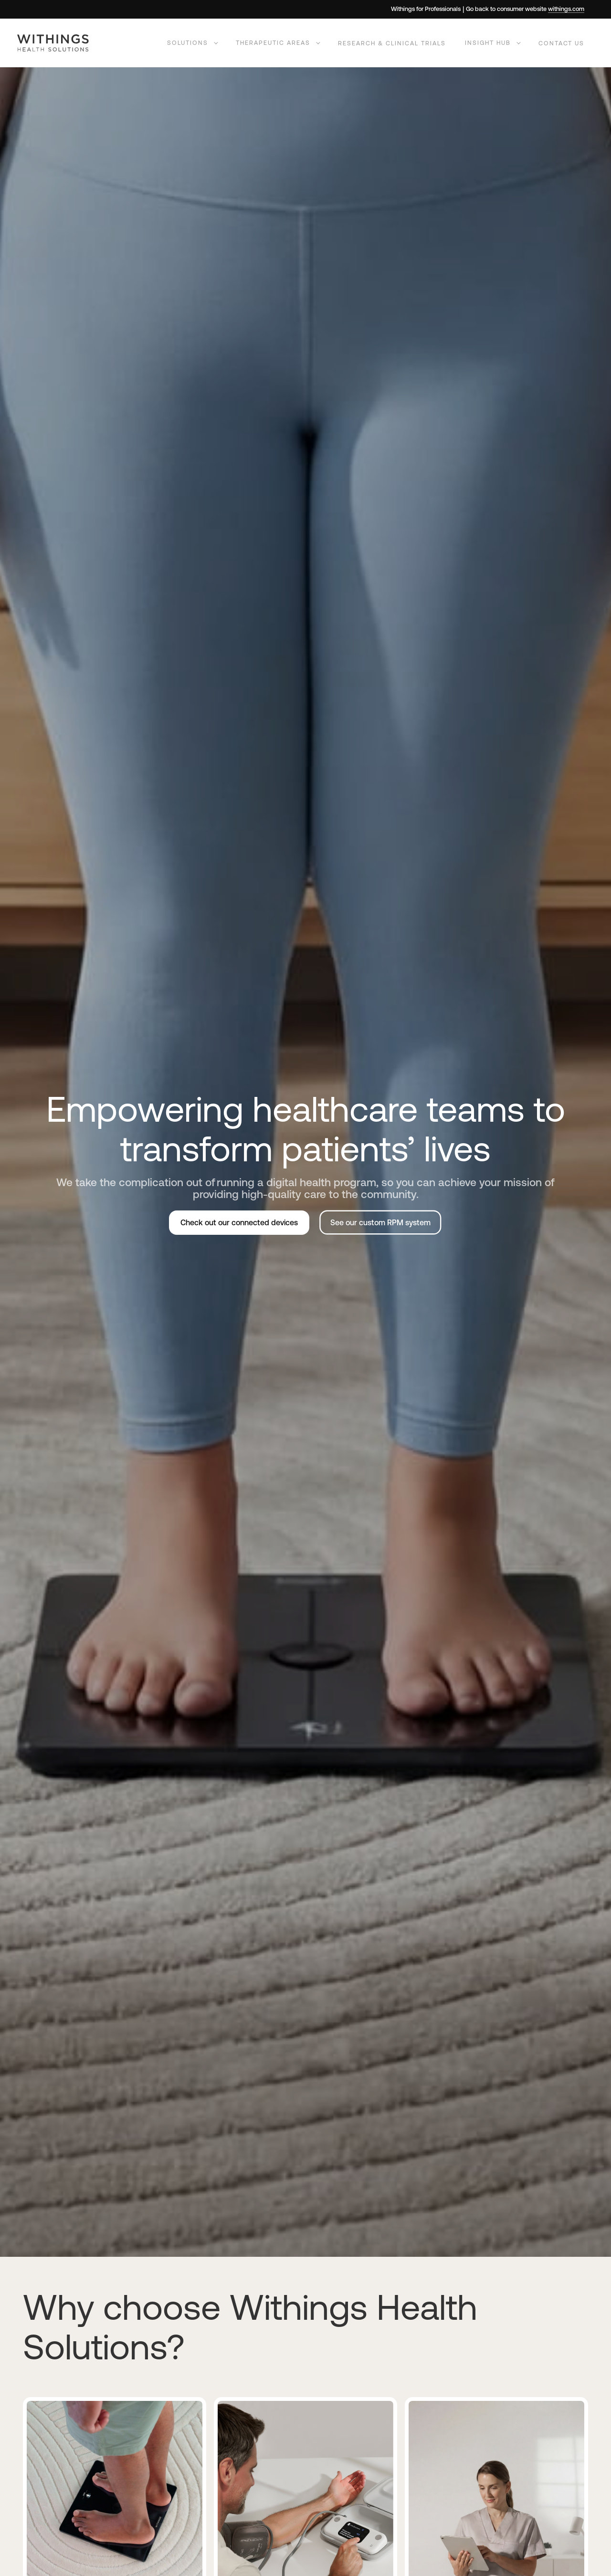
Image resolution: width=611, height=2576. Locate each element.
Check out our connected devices (239, 1222)
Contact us (561, 43)
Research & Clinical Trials (392, 43)
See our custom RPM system (380, 1222)
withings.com (566, 8)
